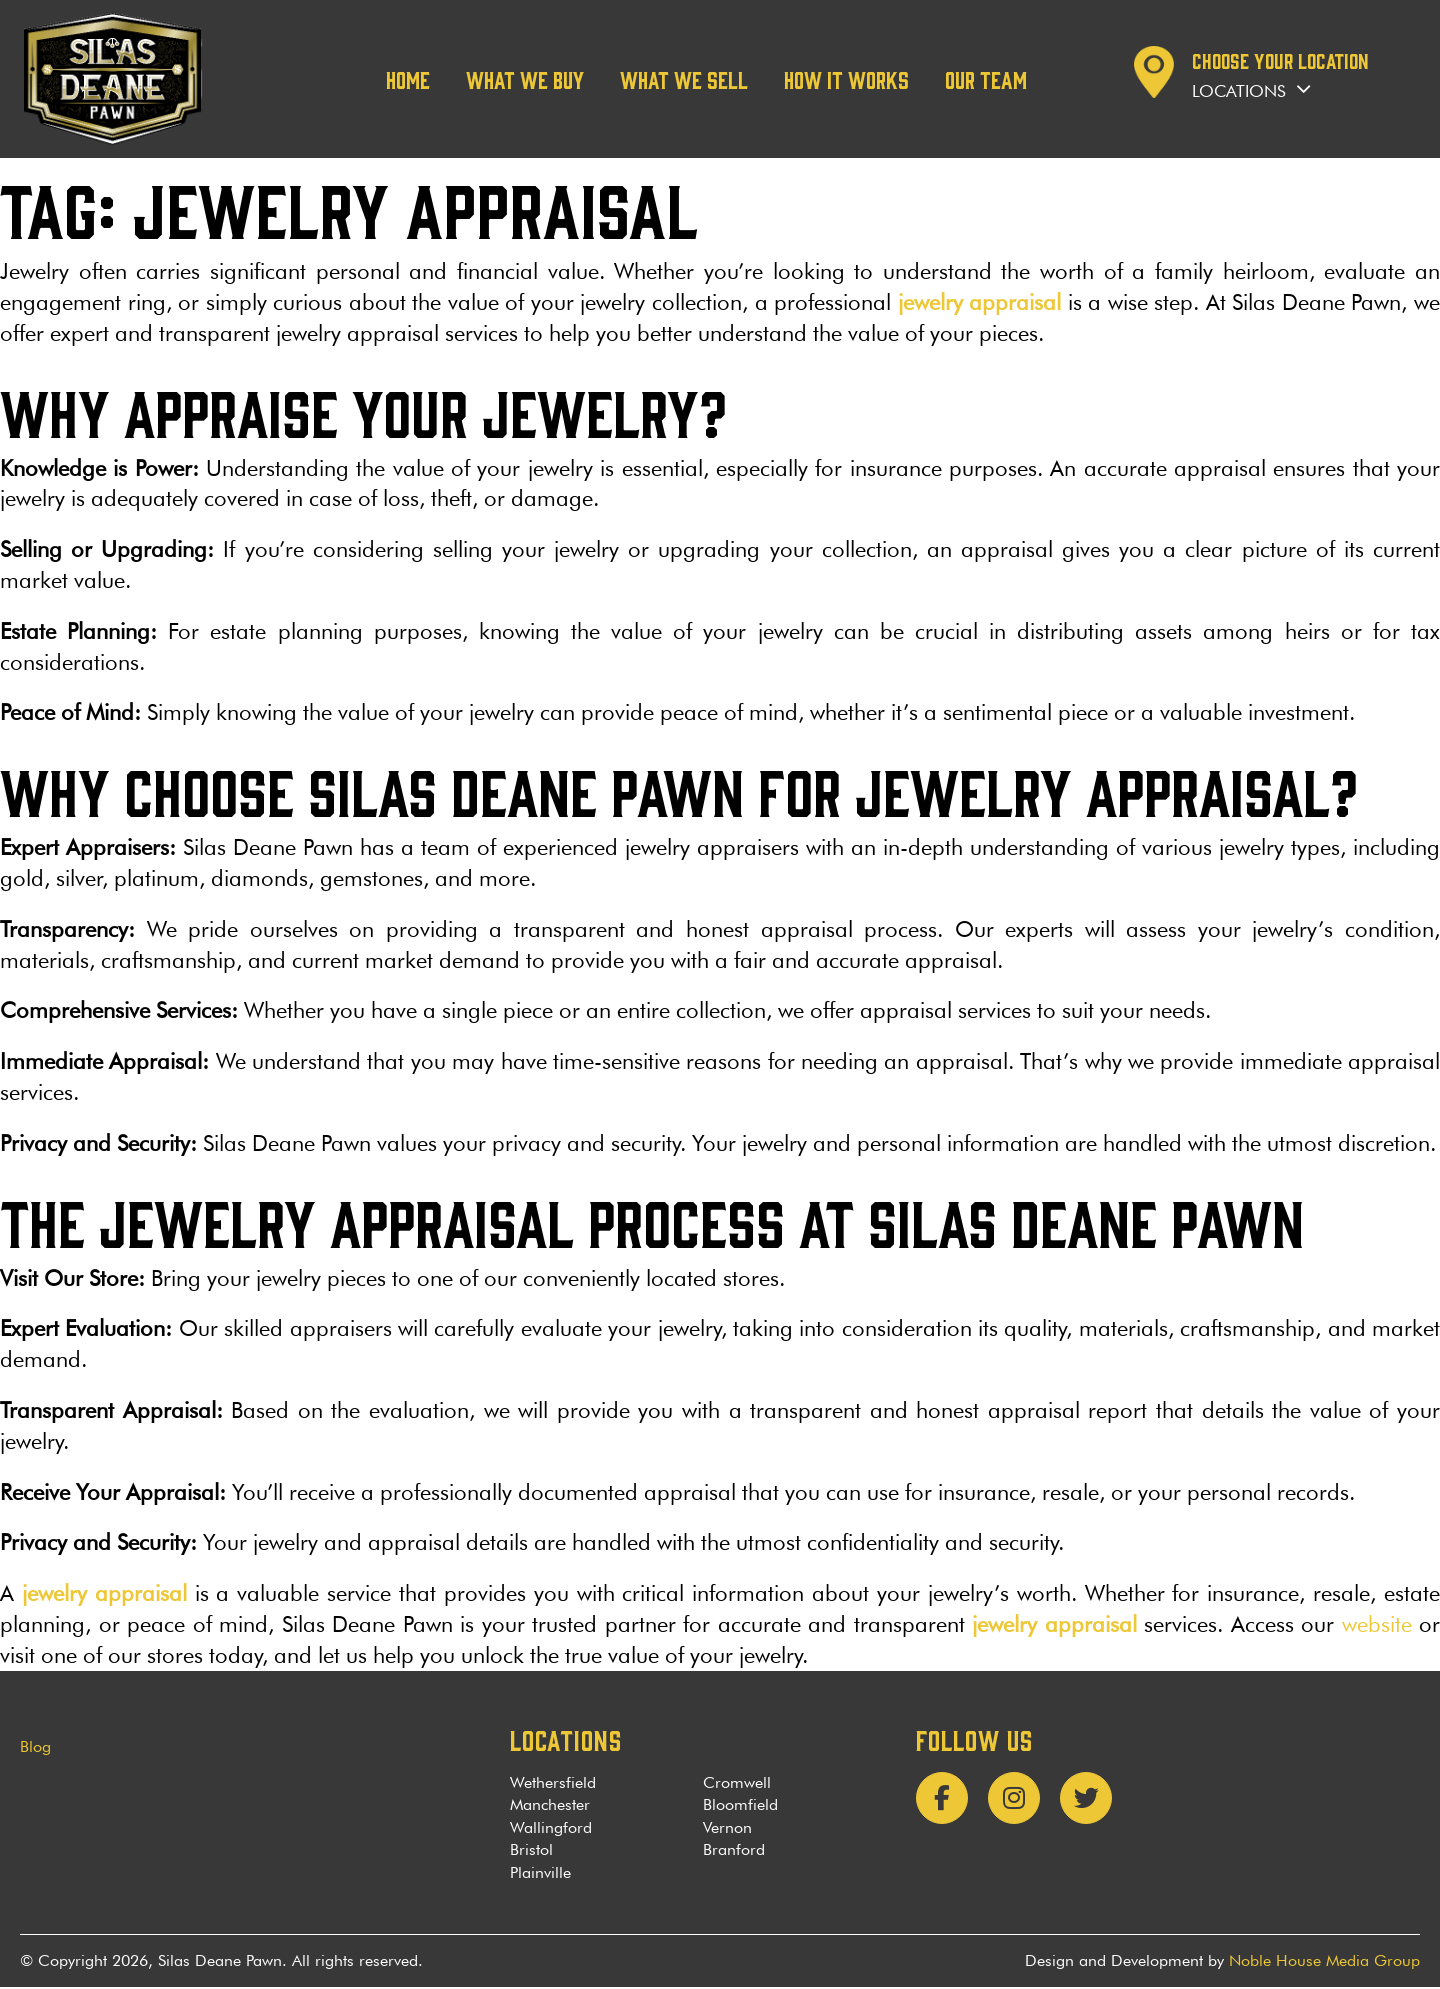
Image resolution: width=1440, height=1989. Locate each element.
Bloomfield (740, 1806)
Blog (35, 1747)
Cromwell (737, 1784)
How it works (846, 79)
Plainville (540, 1873)
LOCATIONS (566, 1740)
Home (408, 79)
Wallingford (551, 1828)
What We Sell (684, 79)
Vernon (727, 1828)
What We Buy (525, 79)
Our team (986, 79)
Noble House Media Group (1324, 1962)
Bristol (531, 1851)
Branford (734, 1851)
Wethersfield (553, 1784)
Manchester (550, 1806)
